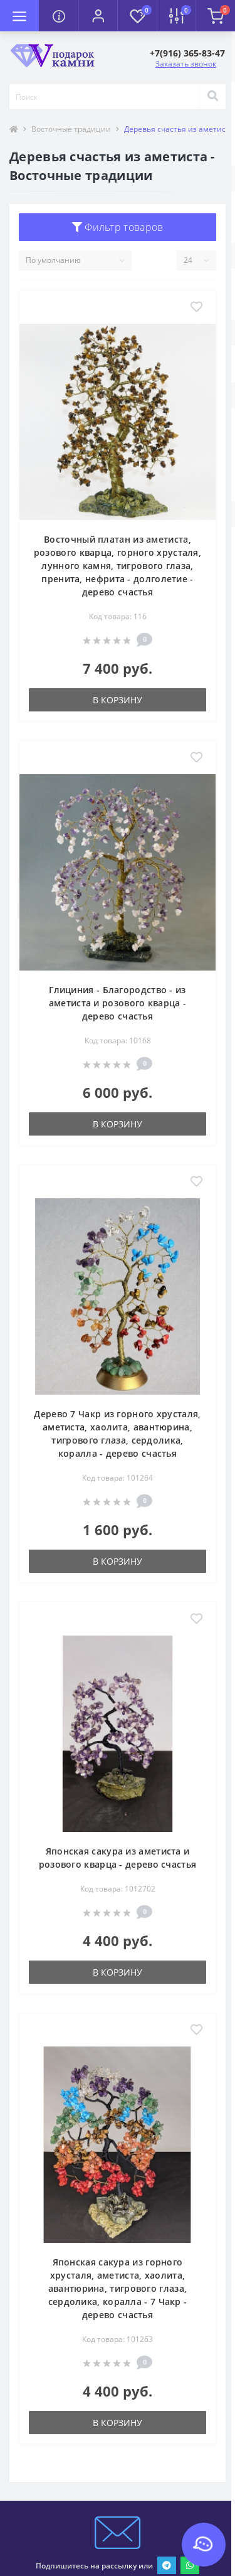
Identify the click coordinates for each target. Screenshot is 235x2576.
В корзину (117, 700)
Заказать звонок (185, 63)
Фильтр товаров (118, 227)
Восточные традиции (71, 129)
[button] (97, 15)
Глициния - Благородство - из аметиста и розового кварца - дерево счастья (117, 1003)
